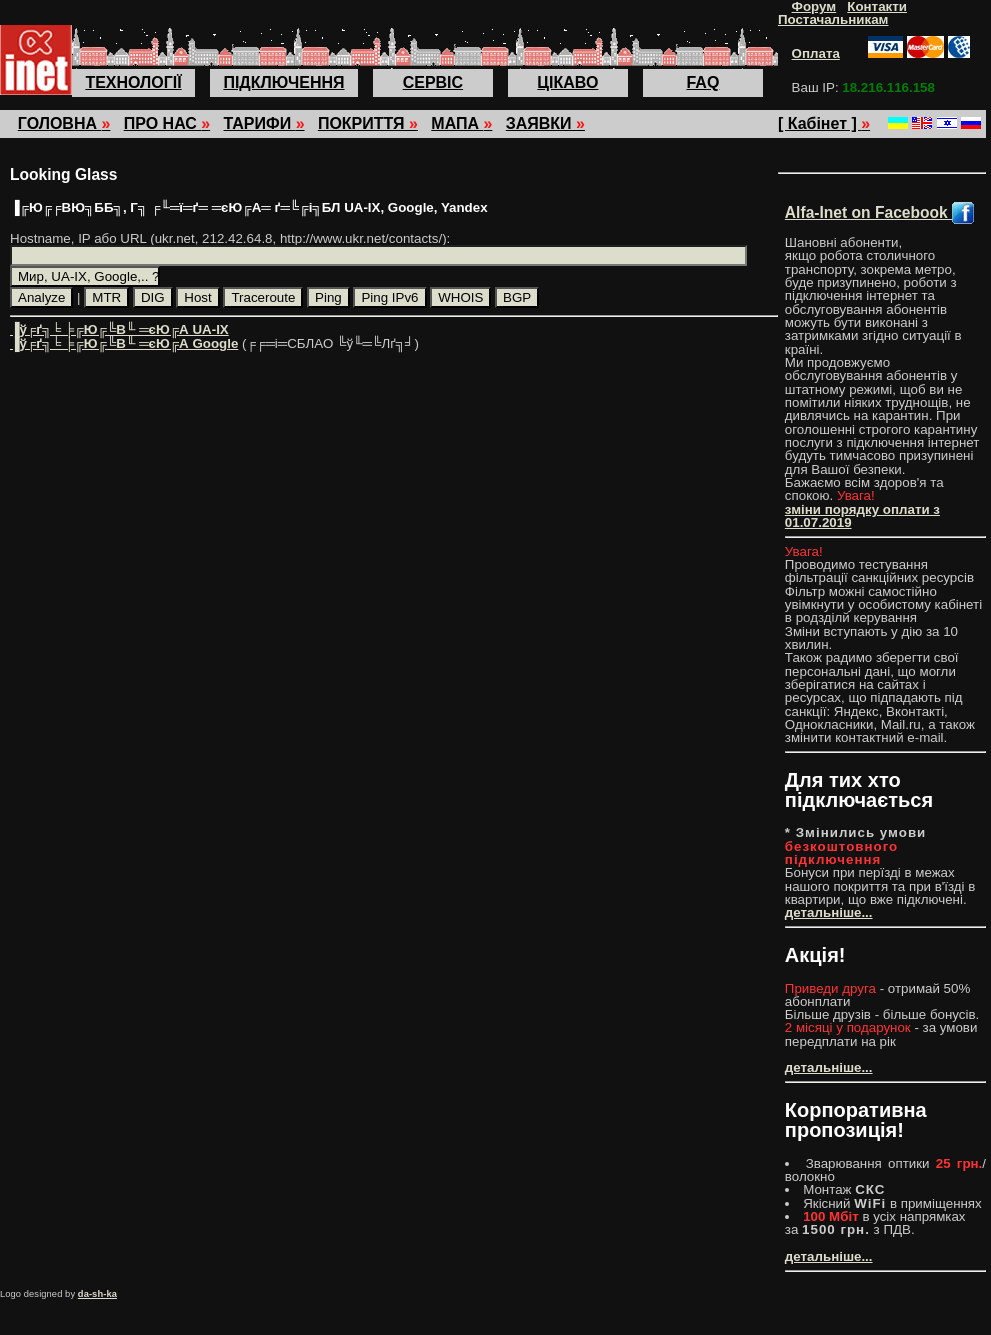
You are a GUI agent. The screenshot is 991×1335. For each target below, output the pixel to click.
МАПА (461, 123)
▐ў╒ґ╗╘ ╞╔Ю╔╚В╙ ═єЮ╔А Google (124, 343)
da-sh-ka (97, 1294)
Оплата (816, 53)
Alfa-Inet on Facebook (879, 212)
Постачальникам (833, 19)
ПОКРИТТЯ (368, 123)
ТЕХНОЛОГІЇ (133, 82)
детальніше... (829, 912)
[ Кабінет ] (824, 123)
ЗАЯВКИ (545, 123)
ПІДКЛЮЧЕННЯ (283, 82)
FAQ (702, 82)
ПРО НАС (167, 123)
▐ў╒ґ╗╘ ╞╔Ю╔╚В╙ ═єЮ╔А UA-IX (119, 329)
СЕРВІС (433, 82)
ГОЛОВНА (64, 123)
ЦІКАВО (567, 82)
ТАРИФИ (264, 123)
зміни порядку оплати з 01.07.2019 (862, 516)
